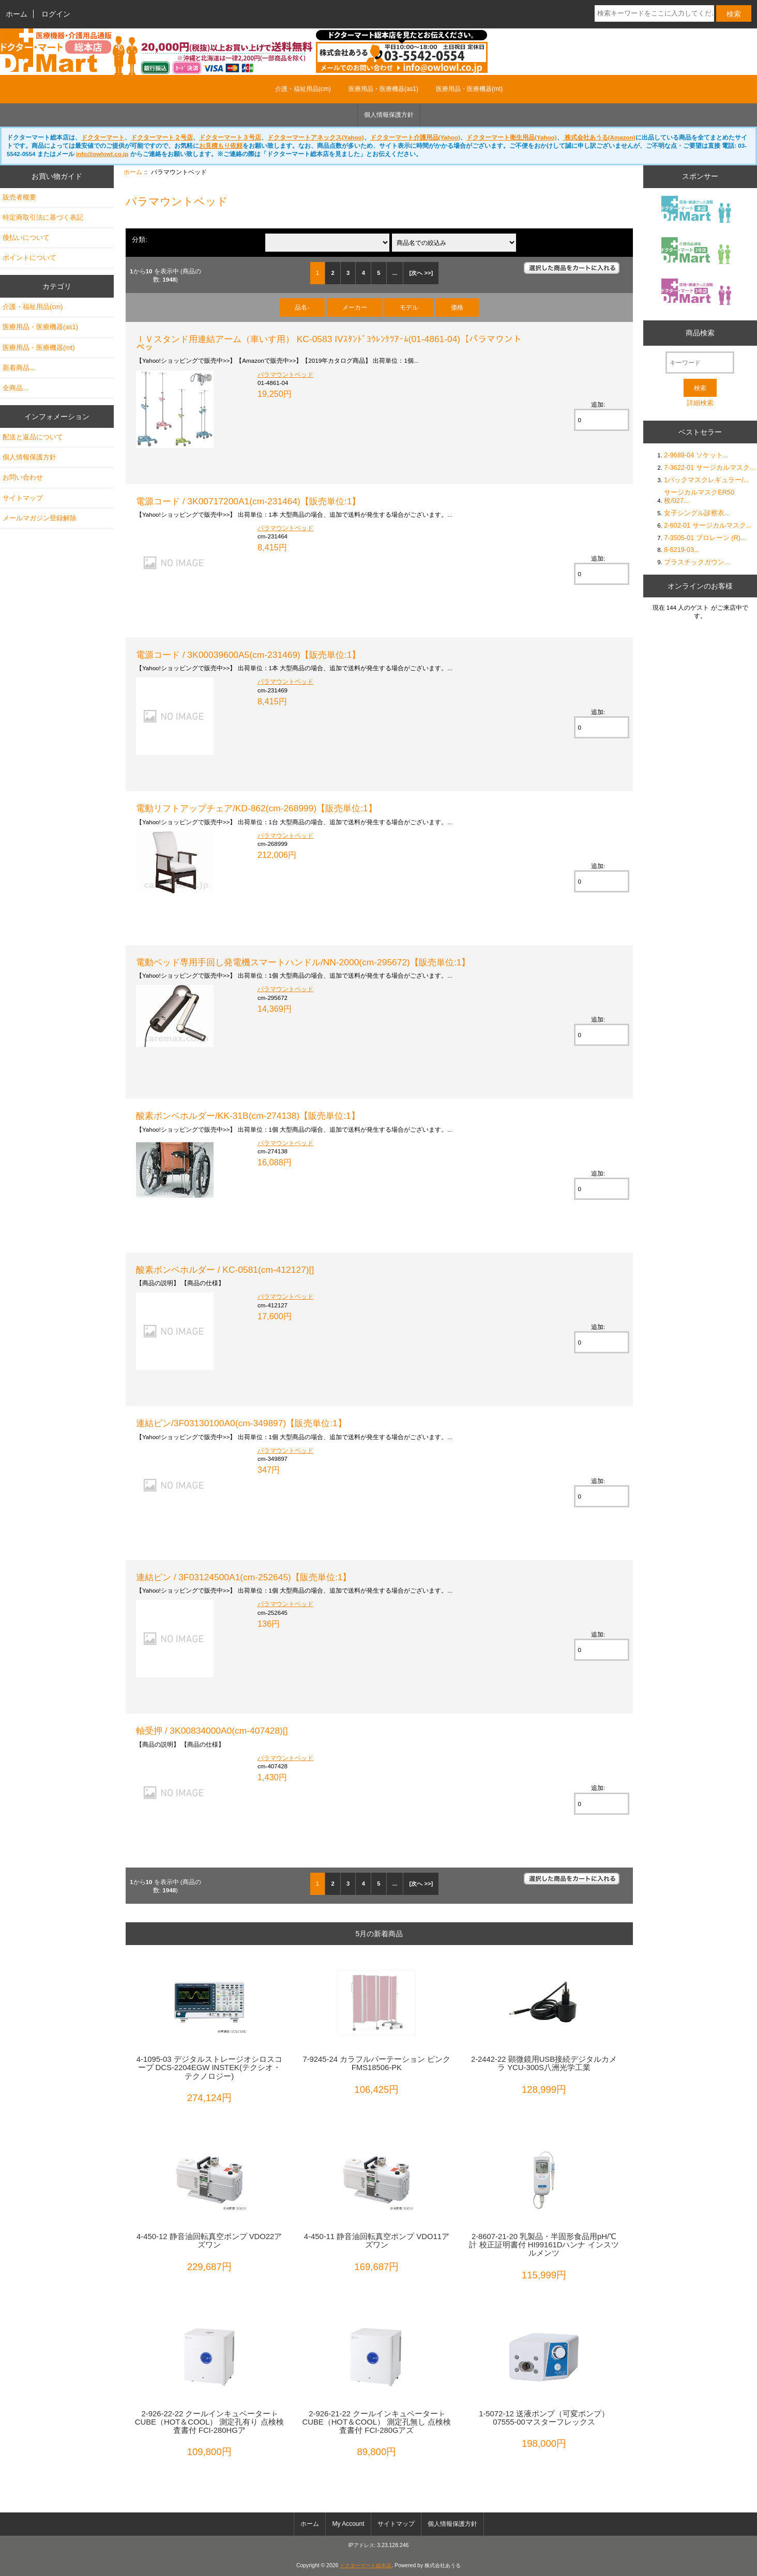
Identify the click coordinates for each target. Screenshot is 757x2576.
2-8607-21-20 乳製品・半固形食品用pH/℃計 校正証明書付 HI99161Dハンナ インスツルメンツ (543, 2244)
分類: (139, 239)
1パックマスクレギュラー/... (706, 480)
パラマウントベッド (285, 374)
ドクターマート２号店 (162, 137)
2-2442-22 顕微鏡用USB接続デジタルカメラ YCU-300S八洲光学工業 (544, 2063)
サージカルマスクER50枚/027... (699, 496)
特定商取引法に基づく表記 (43, 217)
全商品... (15, 388)
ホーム (16, 14)
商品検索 (700, 333)
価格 (457, 307)
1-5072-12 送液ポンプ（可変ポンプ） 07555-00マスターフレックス (544, 2418)
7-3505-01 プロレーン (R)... (705, 538)
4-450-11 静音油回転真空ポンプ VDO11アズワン (376, 2240)
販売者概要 (19, 197)
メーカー (354, 307)
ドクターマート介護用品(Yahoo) (415, 137)
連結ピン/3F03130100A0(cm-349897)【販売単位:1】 (241, 1423)
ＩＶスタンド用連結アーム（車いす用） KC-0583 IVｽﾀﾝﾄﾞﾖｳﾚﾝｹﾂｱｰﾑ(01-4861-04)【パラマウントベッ (329, 343)
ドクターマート (103, 137)
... (394, 273)
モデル (409, 307)
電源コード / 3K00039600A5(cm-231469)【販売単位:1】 (248, 655)
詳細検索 (700, 403)
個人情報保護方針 (389, 114)
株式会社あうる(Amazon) (599, 137)
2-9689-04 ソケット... (696, 455)
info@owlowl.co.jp (102, 153)
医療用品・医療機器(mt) (469, 88)
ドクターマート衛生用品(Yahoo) (511, 137)
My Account (348, 2523)
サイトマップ (23, 498)
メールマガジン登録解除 (40, 518)
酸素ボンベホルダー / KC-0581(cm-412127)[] (225, 1269)
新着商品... (19, 368)
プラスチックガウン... (697, 562)
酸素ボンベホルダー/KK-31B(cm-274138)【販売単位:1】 (248, 1115)
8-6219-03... (682, 549)
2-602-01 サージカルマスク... (707, 525)
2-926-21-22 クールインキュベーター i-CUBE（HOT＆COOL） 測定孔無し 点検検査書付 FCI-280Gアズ (376, 2422)
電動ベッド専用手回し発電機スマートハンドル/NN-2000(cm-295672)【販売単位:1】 (303, 962)
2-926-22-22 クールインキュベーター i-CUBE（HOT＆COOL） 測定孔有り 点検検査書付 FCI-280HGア (209, 2422)
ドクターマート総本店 (365, 2565)
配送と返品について (33, 437)
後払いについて (26, 237)
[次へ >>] (421, 273)
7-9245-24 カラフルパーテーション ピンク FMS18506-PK (376, 2063)
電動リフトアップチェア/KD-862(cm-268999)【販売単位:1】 (256, 808)
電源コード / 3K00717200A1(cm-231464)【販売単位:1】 (248, 501)
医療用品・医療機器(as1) (383, 88)
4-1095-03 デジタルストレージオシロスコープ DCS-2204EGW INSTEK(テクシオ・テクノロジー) (209, 2067)
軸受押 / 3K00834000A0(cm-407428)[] (212, 1730)
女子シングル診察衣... (697, 513)
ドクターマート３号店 (230, 137)
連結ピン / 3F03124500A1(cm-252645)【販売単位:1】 (244, 1577)
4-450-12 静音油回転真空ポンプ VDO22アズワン (209, 2240)
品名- (302, 307)
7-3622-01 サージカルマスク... (709, 467)
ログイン (55, 14)
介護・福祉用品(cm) (303, 88)
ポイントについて (29, 257)
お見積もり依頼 (221, 145)
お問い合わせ (23, 477)
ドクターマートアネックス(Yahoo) (315, 137)
